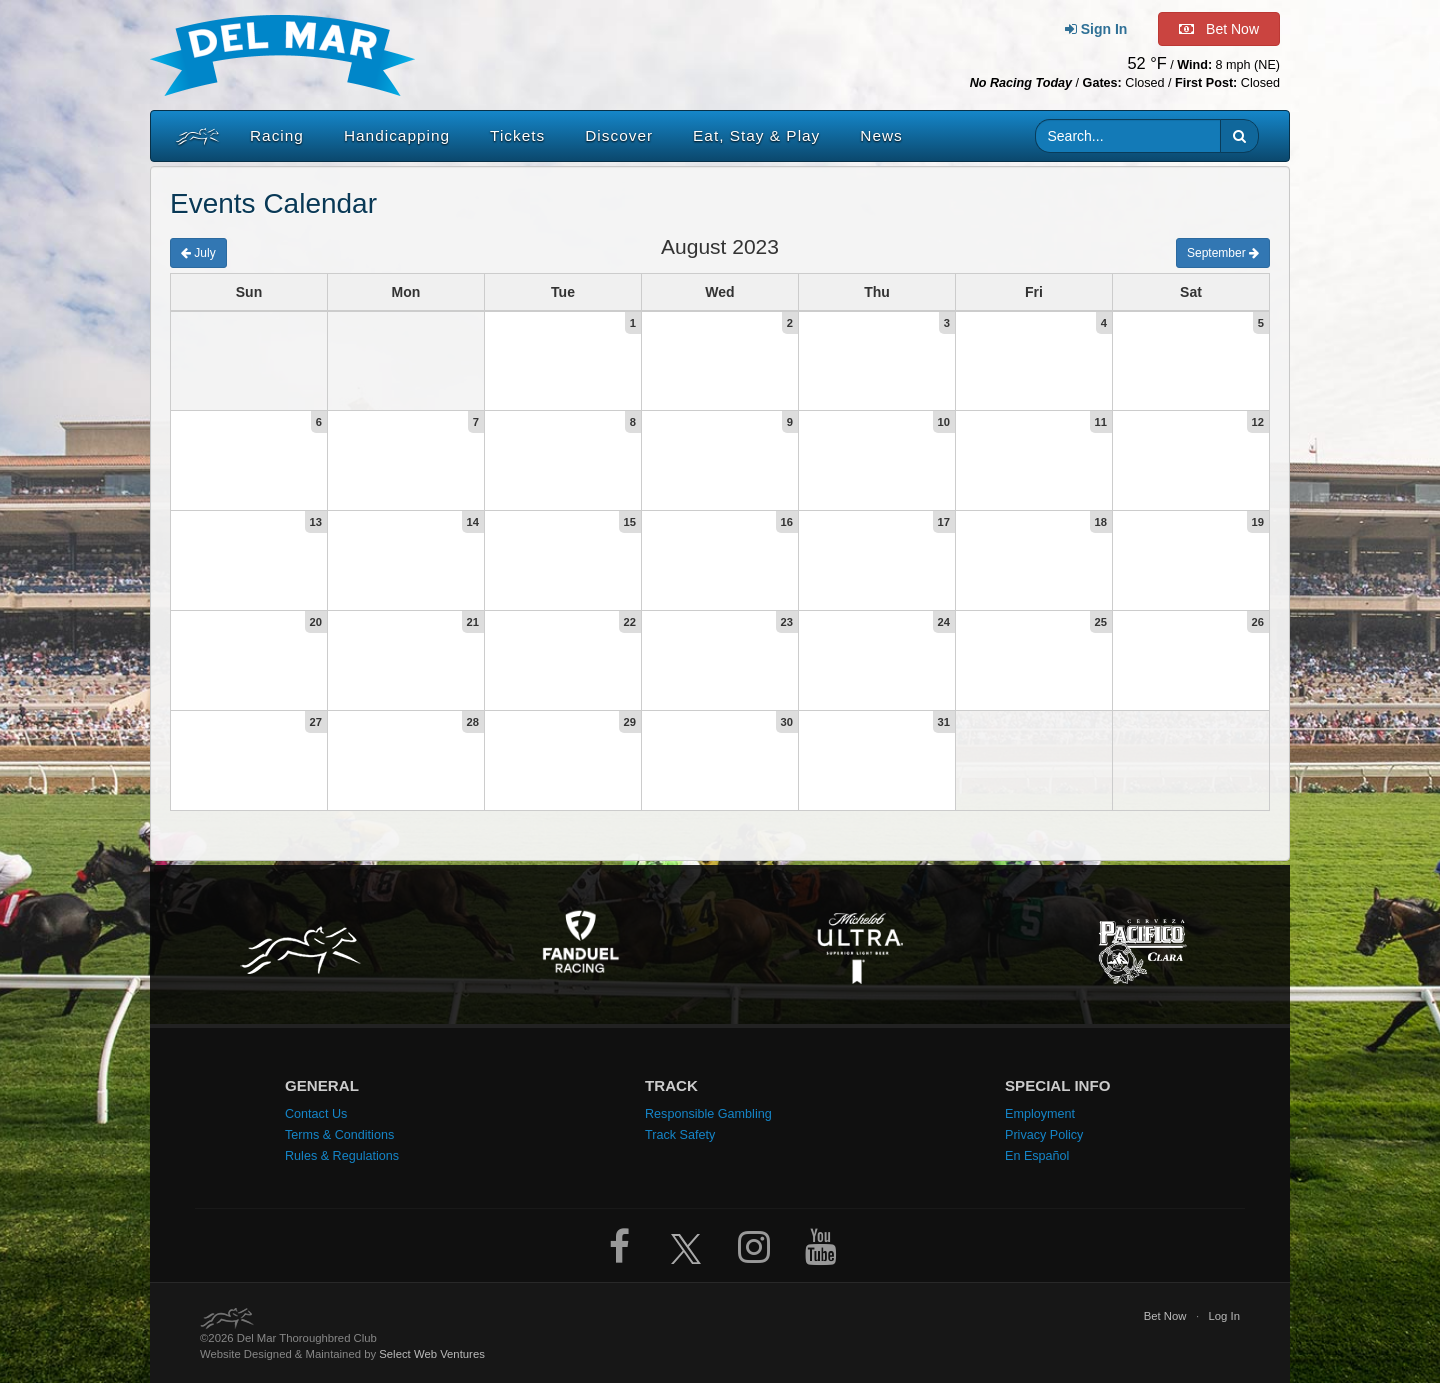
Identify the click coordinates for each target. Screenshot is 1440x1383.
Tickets (517, 135)
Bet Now (1165, 1316)
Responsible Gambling (708, 1114)
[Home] (193, 136)
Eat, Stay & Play (756, 135)
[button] (1239, 136)
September (1223, 253)
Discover (619, 135)
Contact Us (316, 1114)
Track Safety (680, 1135)
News (881, 135)
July (198, 253)
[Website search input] (1128, 136)
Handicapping (397, 135)
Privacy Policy (1044, 1135)
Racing (277, 135)
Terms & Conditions (339, 1135)
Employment (1040, 1114)
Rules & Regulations (342, 1156)
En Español (1037, 1156)
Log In (1224, 1316)
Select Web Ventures (432, 1354)
